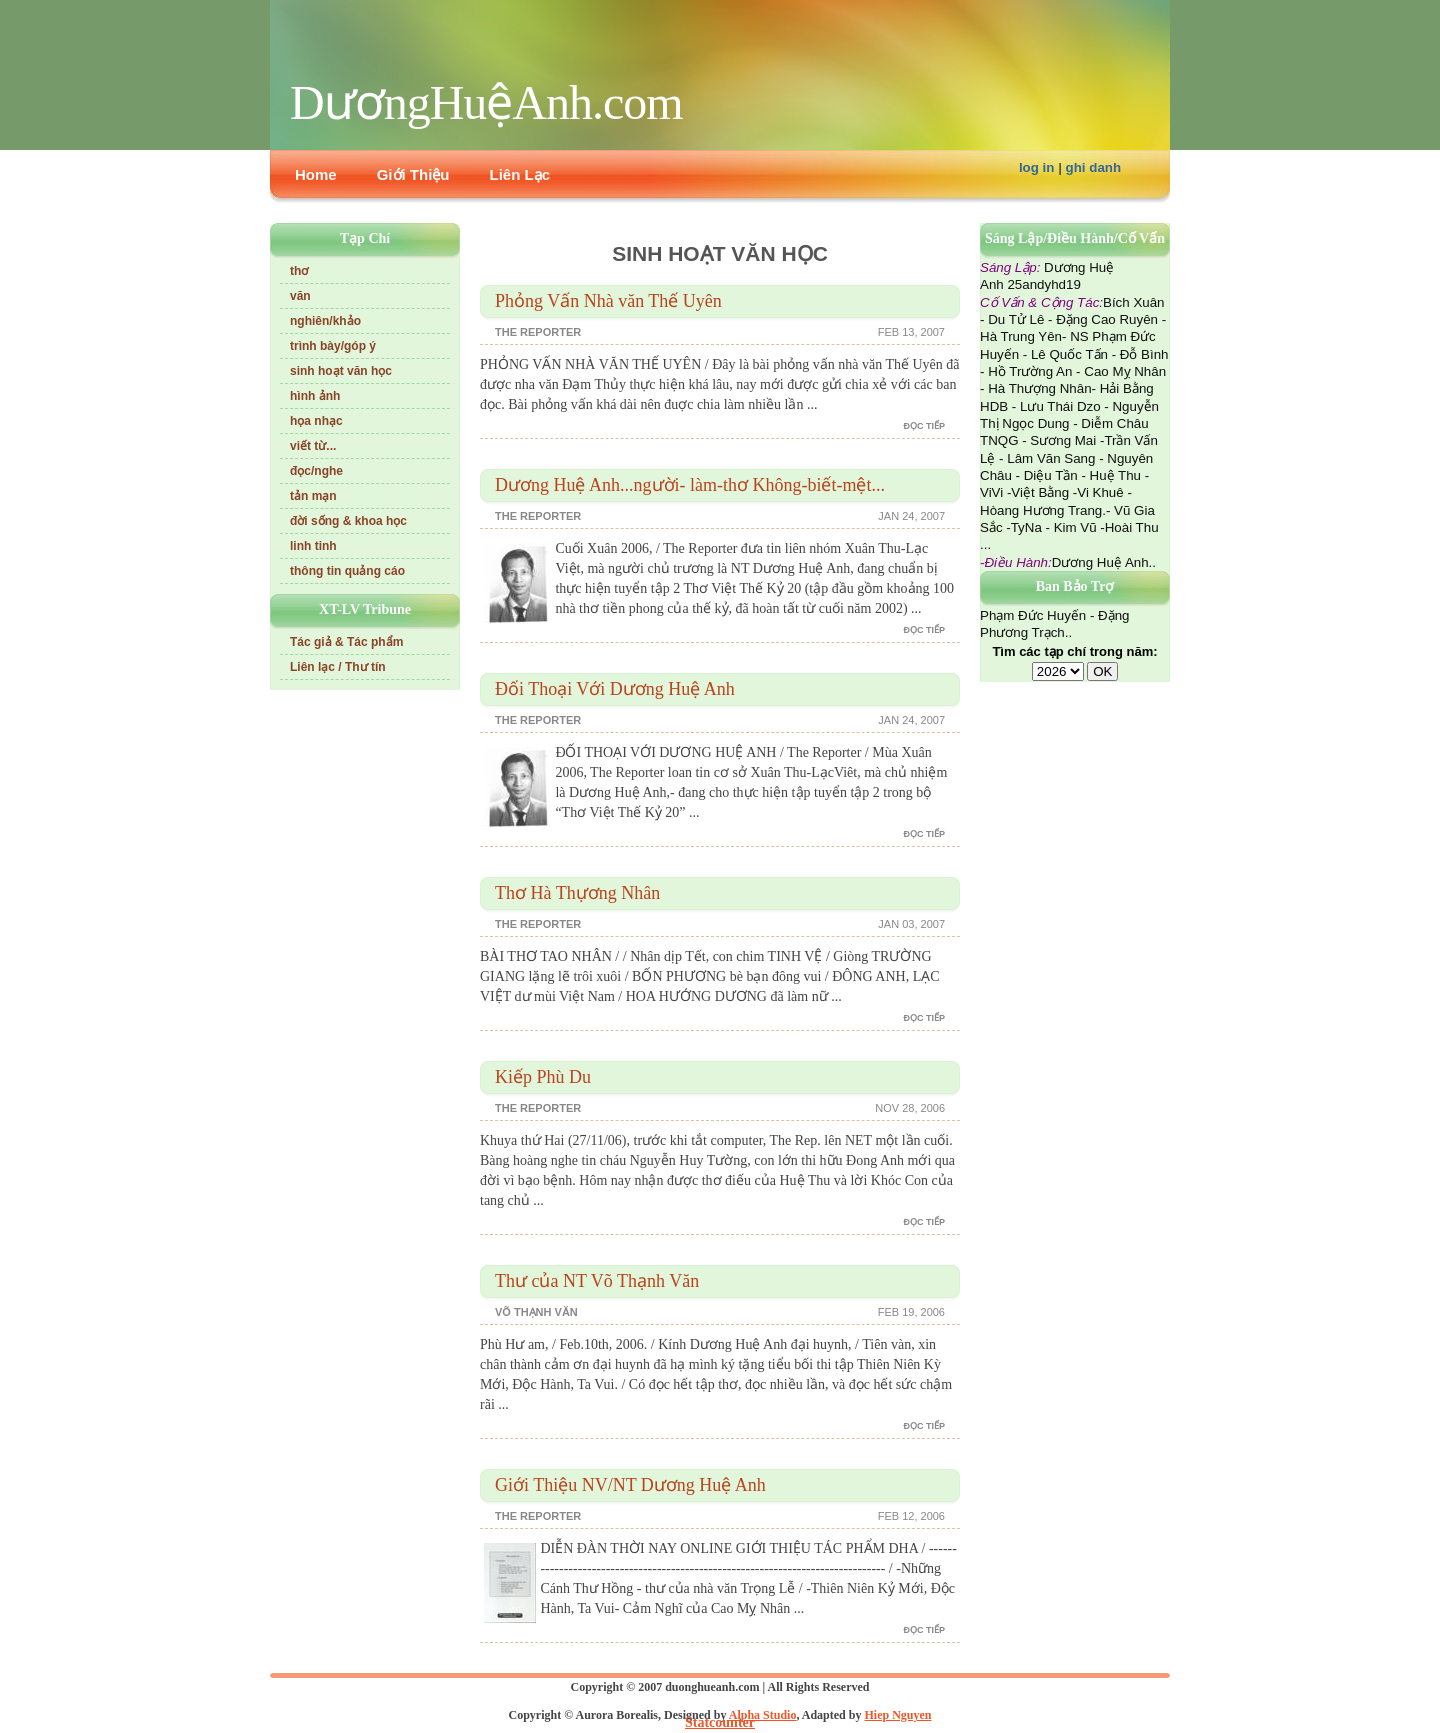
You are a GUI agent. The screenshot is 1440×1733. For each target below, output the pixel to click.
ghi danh (1094, 167)
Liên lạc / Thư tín (338, 667)
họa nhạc (316, 421)
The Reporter (538, 332)
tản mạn (313, 496)
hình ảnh (315, 396)
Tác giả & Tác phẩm (346, 642)
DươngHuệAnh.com (486, 102)
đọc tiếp (924, 426)
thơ (299, 271)
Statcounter (720, 1722)
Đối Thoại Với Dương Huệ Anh (615, 689)
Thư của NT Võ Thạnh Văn (597, 1281)
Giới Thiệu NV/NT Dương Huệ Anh (630, 1485)
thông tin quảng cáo (347, 571)
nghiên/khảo (325, 321)
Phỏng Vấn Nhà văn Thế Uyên (608, 301)
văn (300, 296)
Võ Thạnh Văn (536, 1312)
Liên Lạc (520, 174)
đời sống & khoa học (348, 521)
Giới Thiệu (413, 174)
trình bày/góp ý (333, 346)
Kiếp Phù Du (543, 1077)
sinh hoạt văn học (341, 371)
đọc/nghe (316, 471)
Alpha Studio (763, 1715)
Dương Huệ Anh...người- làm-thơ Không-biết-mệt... (690, 485)
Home (316, 174)
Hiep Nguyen (897, 1715)
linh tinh (313, 546)
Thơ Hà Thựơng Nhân (577, 893)
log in (1037, 167)
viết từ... (313, 446)
